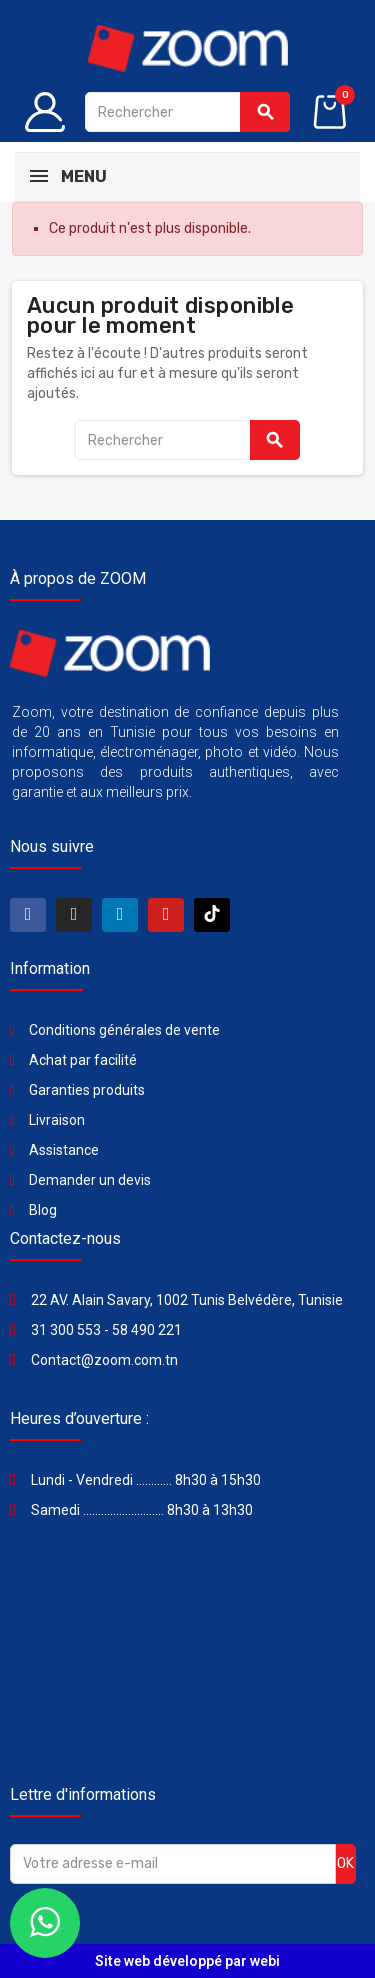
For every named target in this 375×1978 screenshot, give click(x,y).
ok (345, 1863)
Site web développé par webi (187, 1961)
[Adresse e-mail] (173, 1864)
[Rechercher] (187, 112)
